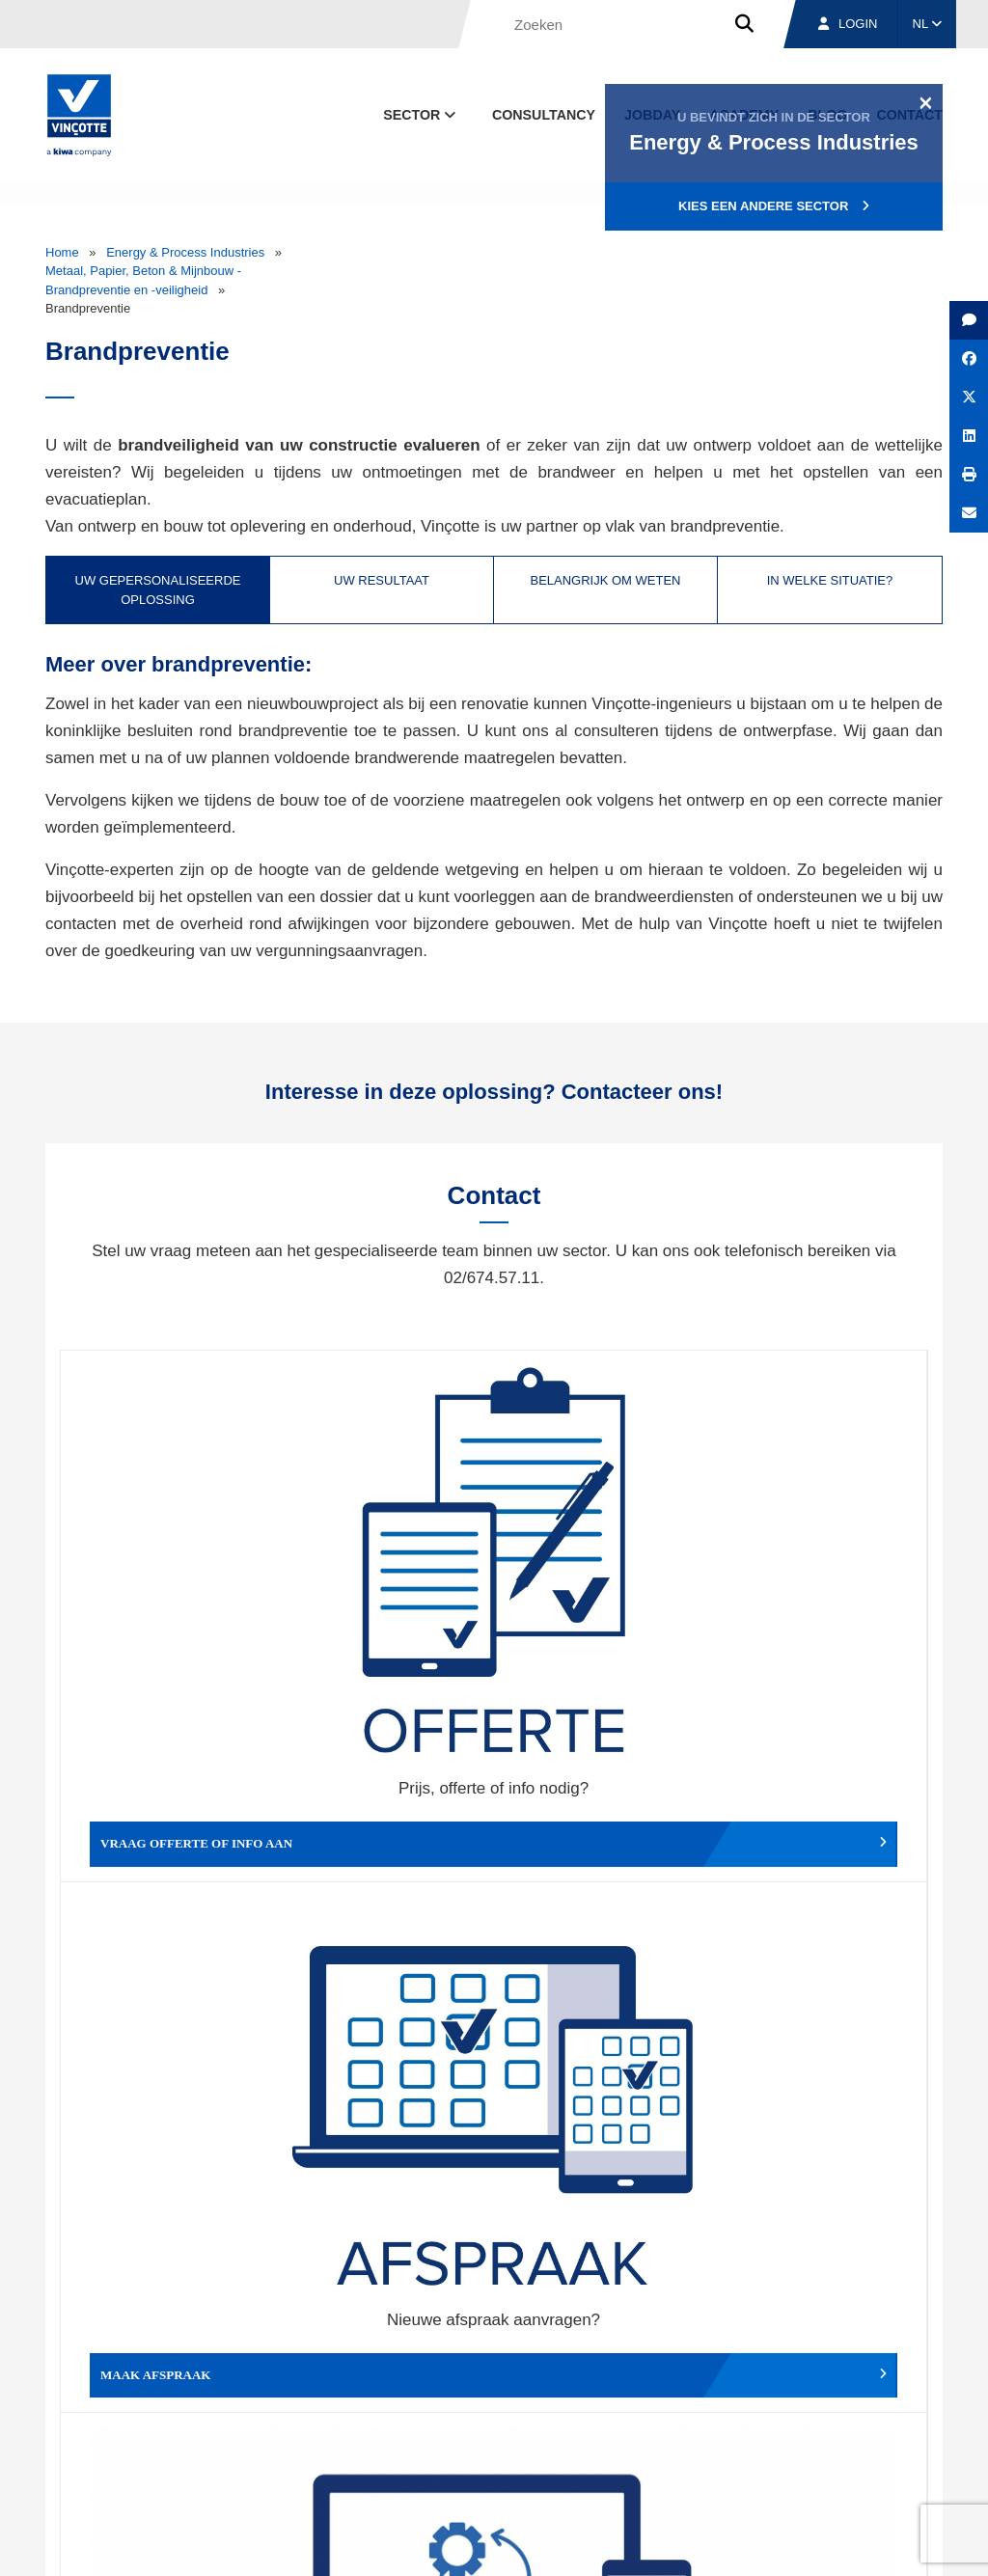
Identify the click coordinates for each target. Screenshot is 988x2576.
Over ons (578, 2454)
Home (62, 252)
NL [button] (928, 23)
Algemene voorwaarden (430, 2543)
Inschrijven (811, 2240)
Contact (908, 2454)
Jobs (811, 2454)
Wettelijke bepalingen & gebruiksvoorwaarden (635, 2543)
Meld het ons (602, 1893)
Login (847, 23)
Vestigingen (699, 2454)
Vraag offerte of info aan (174, 1601)
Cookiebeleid (809, 2543)
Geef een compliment (171, 1893)
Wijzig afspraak (602, 1601)
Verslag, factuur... (819, 1601)
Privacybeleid (894, 2543)
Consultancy (543, 115)
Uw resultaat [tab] (381, 580)
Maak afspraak (386, 1601)
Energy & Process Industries (185, 252)
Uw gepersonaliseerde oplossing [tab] (158, 590)
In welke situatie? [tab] (830, 580)
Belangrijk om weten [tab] (605, 580)
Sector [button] (421, 115)
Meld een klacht (386, 1893)
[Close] (926, 102)
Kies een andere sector (773, 206)
